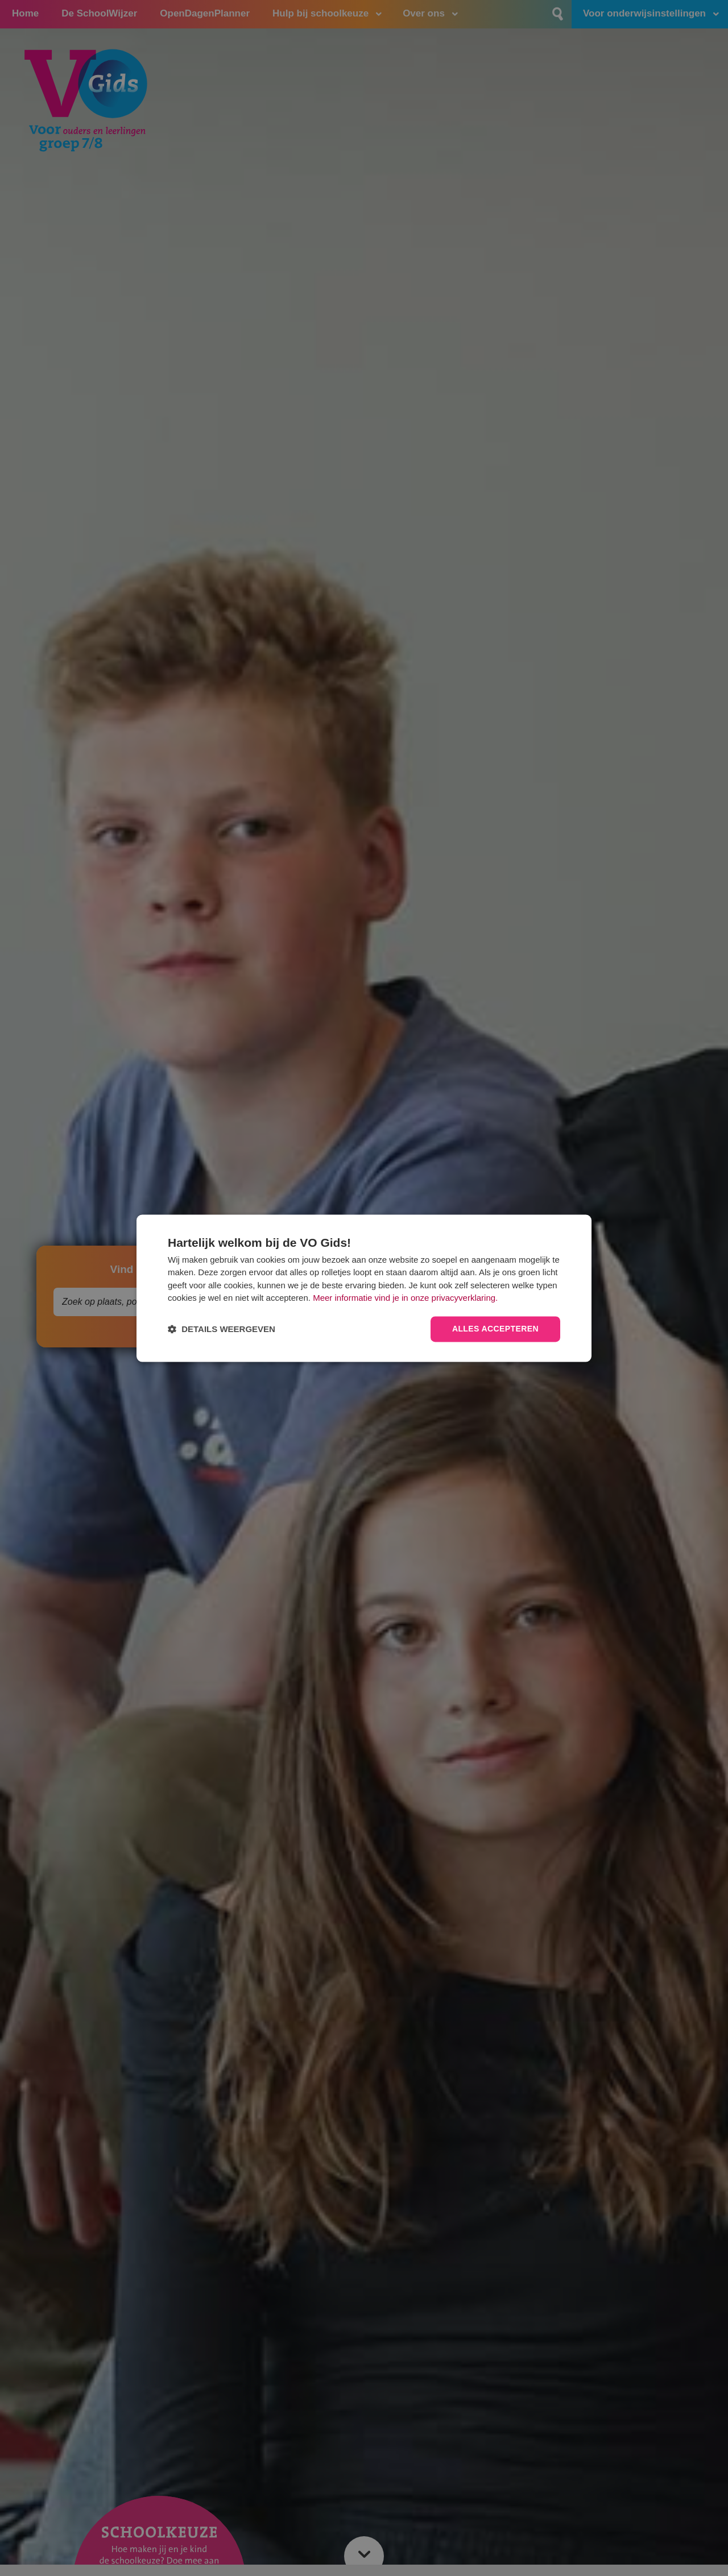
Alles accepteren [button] (495, 1328)
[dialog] (364, 1288)
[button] (221, 1328)
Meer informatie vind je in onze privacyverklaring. (405, 1298)
